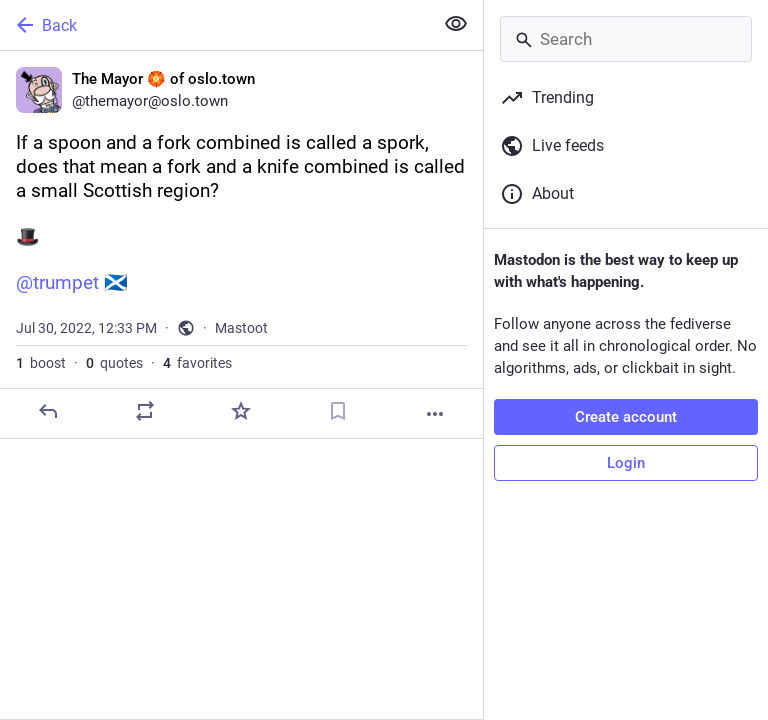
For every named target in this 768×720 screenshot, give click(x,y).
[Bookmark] (338, 411)
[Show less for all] (456, 24)
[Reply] (48, 411)
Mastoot (241, 328)
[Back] (214, 25)
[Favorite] (241, 411)
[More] (435, 414)
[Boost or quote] (145, 411)
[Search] (626, 39)
